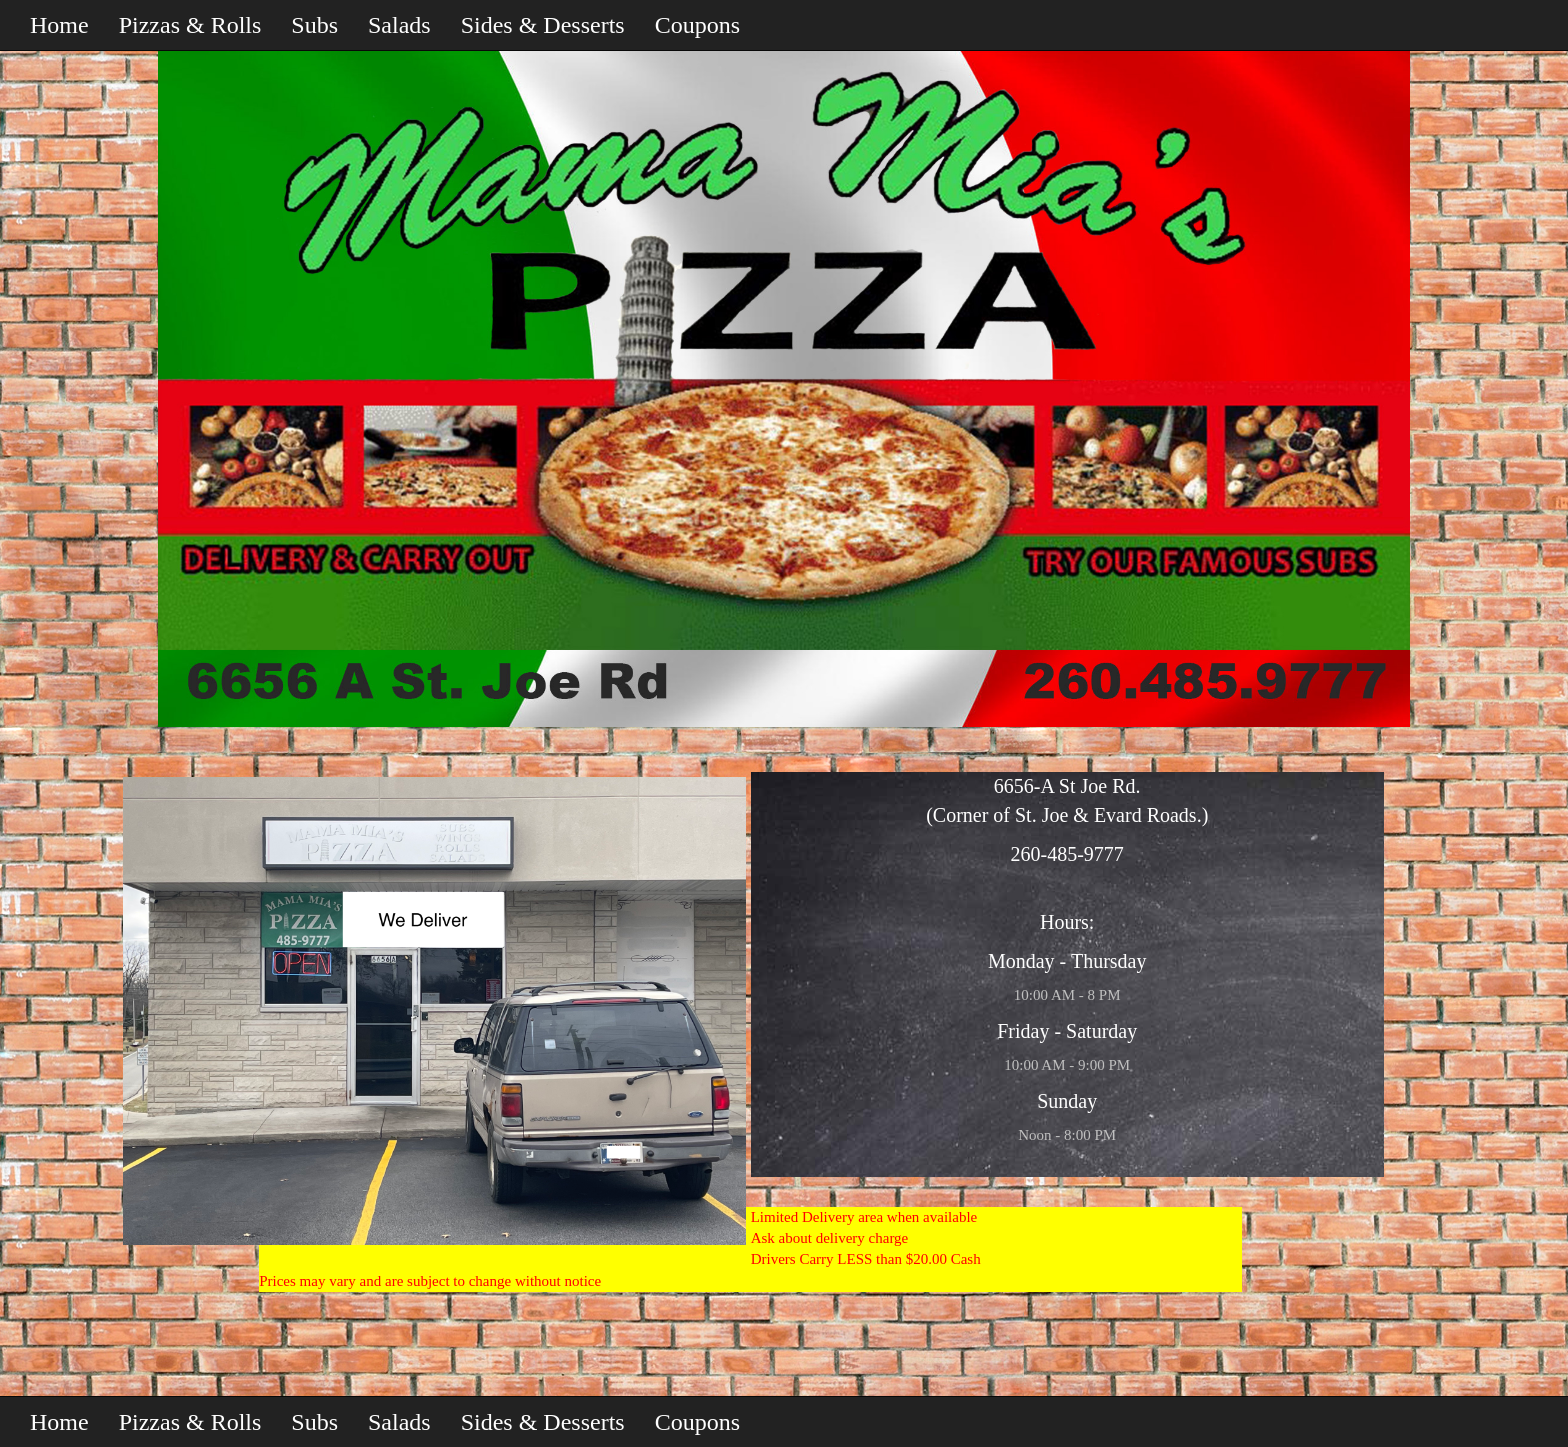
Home (59, 25)
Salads (399, 25)
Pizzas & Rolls (190, 25)
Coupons (697, 25)
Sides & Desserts (543, 25)
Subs (314, 25)
